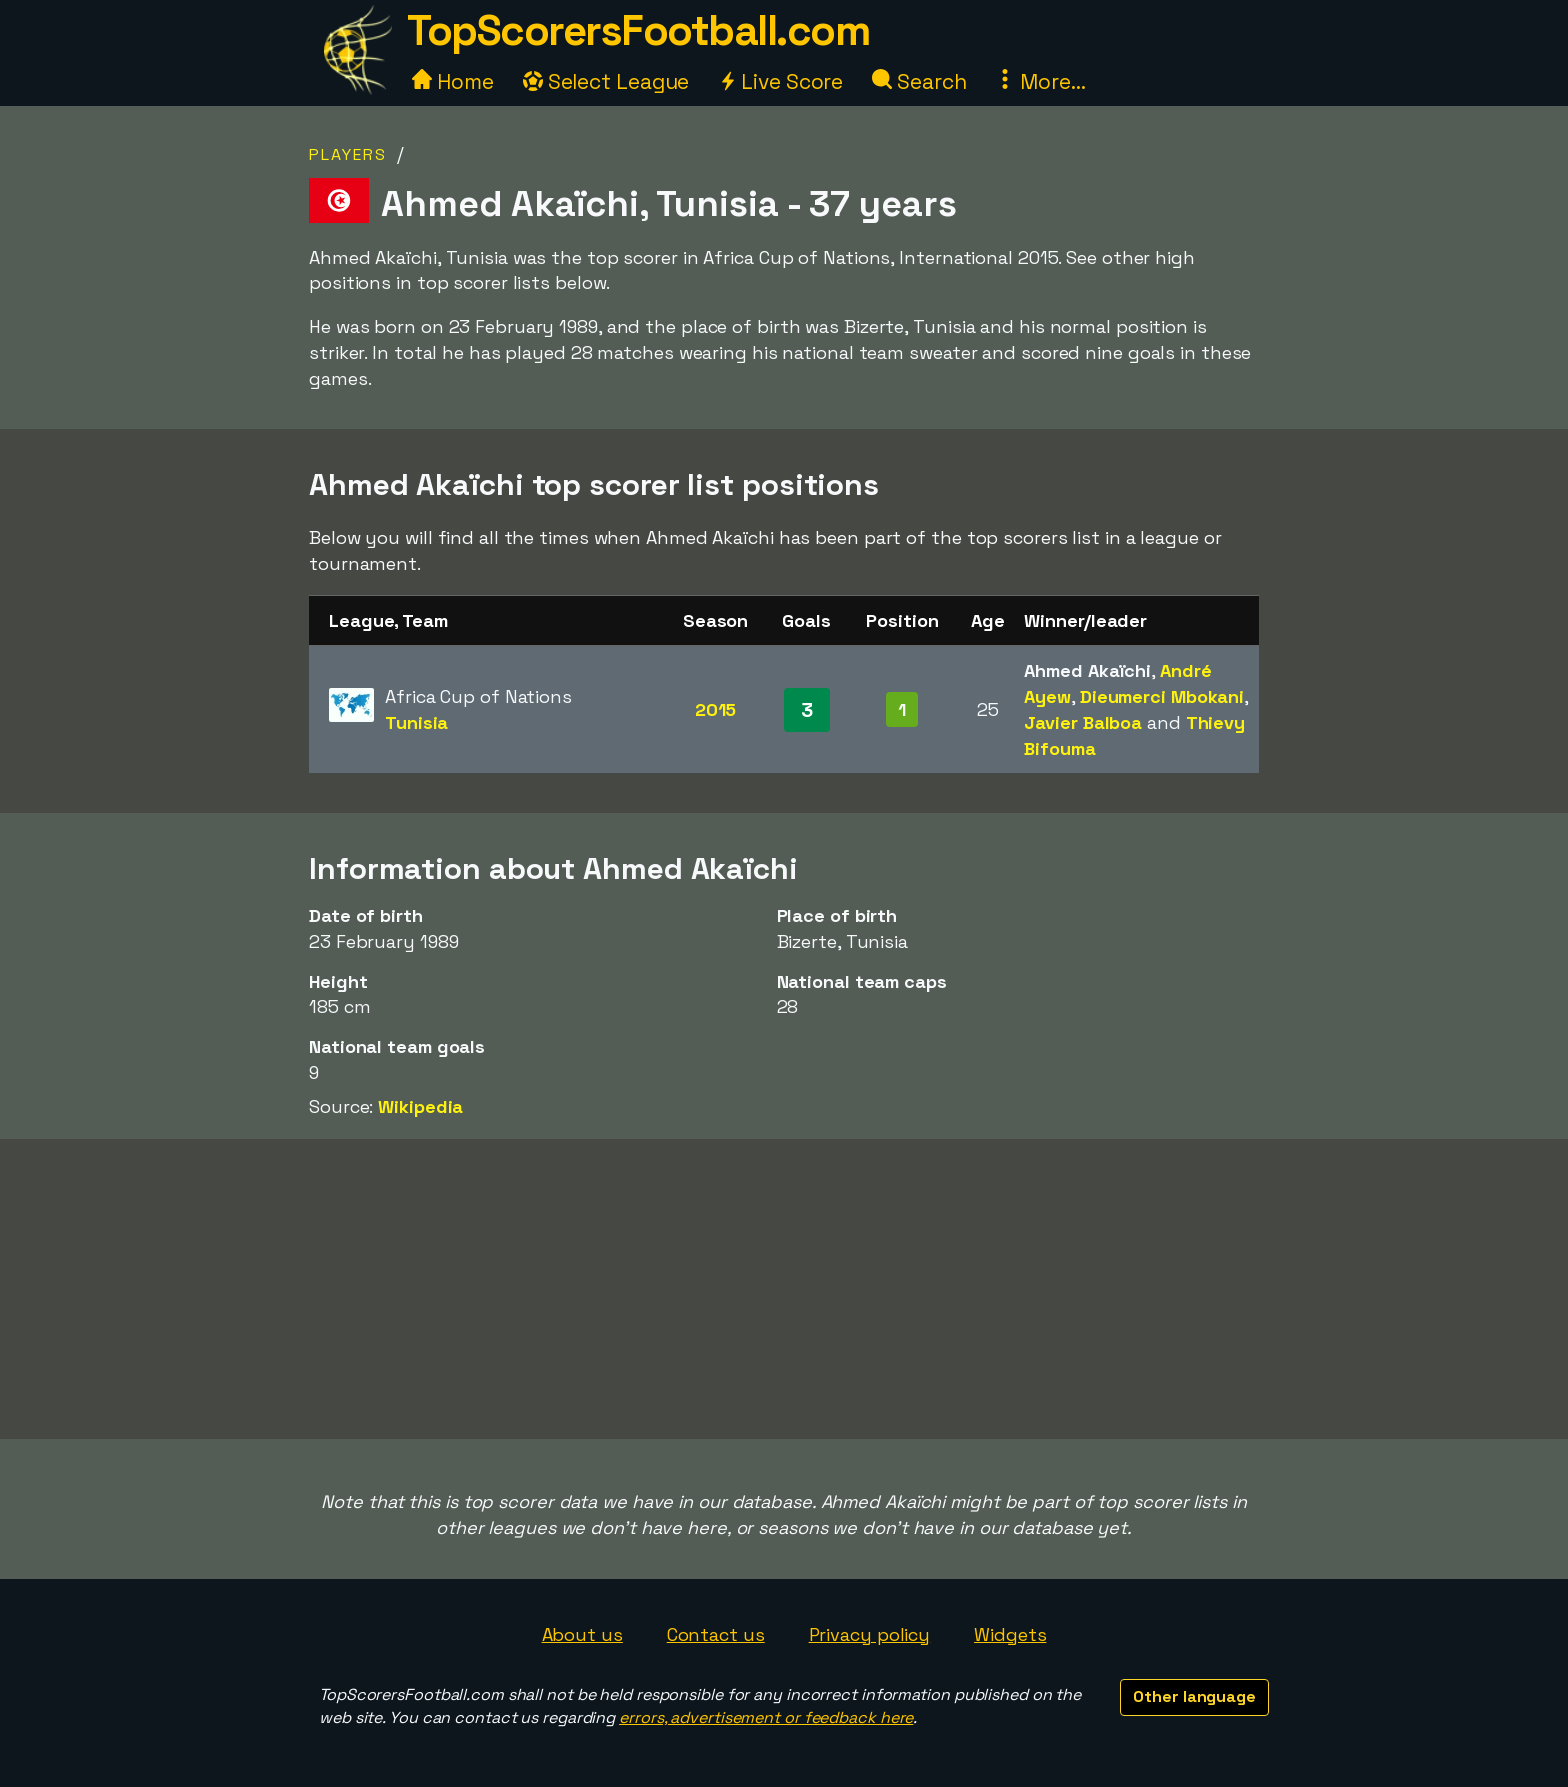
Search (919, 81)
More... (1040, 81)
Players (348, 154)
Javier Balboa (1083, 722)
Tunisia (416, 722)
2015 (716, 709)
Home (453, 81)
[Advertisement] (784, 1289)
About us (582, 1634)
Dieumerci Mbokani (1162, 696)
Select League (606, 81)
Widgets (1010, 1634)
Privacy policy (870, 1634)
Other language (1194, 1696)
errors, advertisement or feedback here (766, 1717)
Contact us (716, 1634)
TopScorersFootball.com (638, 30)
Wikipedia (420, 1106)
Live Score (780, 81)
